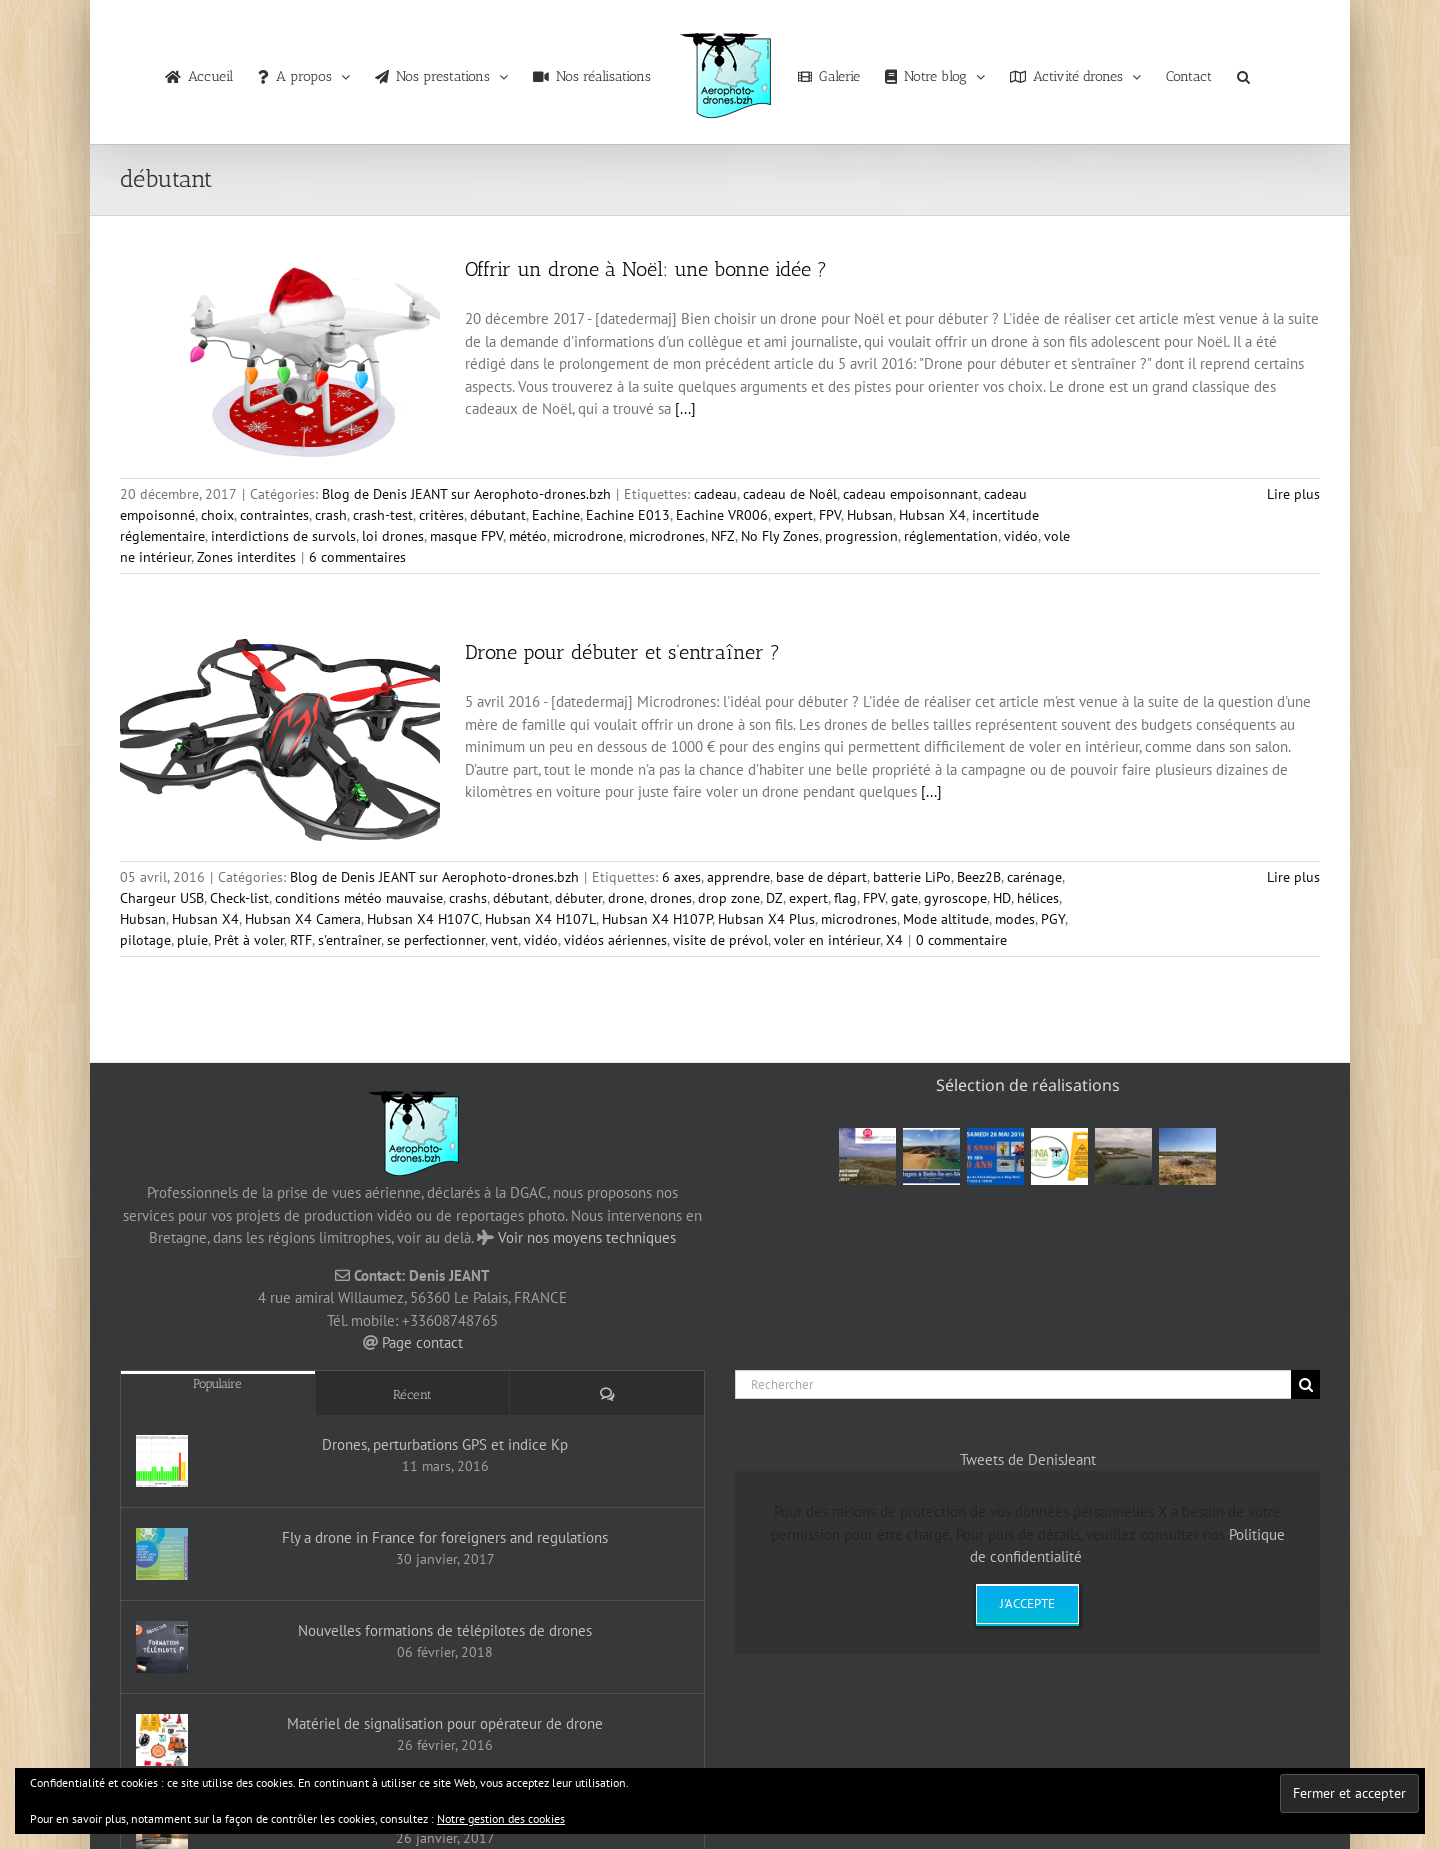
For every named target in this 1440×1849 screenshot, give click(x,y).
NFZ (723, 536)
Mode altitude (946, 919)
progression (861, 536)
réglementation (951, 536)
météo (528, 536)
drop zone (729, 898)
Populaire (217, 1383)
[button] (1243, 72)
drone (626, 898)
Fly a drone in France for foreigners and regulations (445, 1537)
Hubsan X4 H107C (423, 919)
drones (671, 898)
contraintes (274, 515)
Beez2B (979, 877)
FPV (830, 515)
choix (217, 515)
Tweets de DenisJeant (1028, 1459)
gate (904, 898)
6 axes (681, 877)
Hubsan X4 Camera (303, 919)
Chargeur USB (162, 898)
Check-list (239, 898)
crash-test (383, 515)
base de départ (821, 877)
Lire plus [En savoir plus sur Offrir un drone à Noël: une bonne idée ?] (1293, 494)
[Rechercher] (1013, 1384)
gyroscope (955, 898)
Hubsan (870, 515)
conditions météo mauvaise (359, 898)
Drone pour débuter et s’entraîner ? (622, 652)
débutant (498, 515)
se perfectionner (436, 940)
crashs (468, 898)
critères (441, 515)
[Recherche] (1305, 1384)
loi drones (393, 536)
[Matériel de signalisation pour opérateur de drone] (162, 1740)
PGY (1053, 919)
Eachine (556, 515)
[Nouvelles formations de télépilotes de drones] (162, 1647)
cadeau (715, 494)
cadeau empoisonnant (910, 494)
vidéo (1021, 536)
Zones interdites (246, 557)
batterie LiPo (912, 877)
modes (1015, 919)
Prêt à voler (249, 940)
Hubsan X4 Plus (766, 919)
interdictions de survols (283, 536)
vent (504, 940)
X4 (894, 940)
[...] (685, 408)
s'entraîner (349, 940)
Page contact (422, 1342)
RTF (301, 940)
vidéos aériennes (615, 940)
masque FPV (466, 536)
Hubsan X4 (932, 515)
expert (793, 515)
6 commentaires (357, 557)
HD (1002, 898)
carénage (1034, 877)
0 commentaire (961, 940)
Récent (412, 1394)
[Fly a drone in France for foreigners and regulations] (162, 1554)
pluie (192, 940)
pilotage (145, 940)
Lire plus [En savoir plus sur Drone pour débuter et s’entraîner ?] (1293, 877)
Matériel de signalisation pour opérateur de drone (445, 1723)
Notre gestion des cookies (501, 1818)
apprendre (738, 877)
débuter (578, 898)
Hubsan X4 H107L (540, 919)
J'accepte (1027, 1603)
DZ (774, 898)
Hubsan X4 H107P (657, 919)
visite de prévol (720, 940)
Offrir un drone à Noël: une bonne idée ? (646, 269)
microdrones (667, 536)
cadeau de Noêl (790, 494)
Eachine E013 (628, 515)
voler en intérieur (827, 940)
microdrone (588, 536)
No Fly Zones (780, 536)
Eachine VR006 (722, 515)
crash (331, 515)
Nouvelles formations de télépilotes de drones (445, 1630)
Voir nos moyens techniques (587, 1237)
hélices (1038, 898)
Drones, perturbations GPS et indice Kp (445, 1444)
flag (845, 898)
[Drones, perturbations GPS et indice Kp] (162, 1461)
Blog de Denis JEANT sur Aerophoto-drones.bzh (466, 494)
